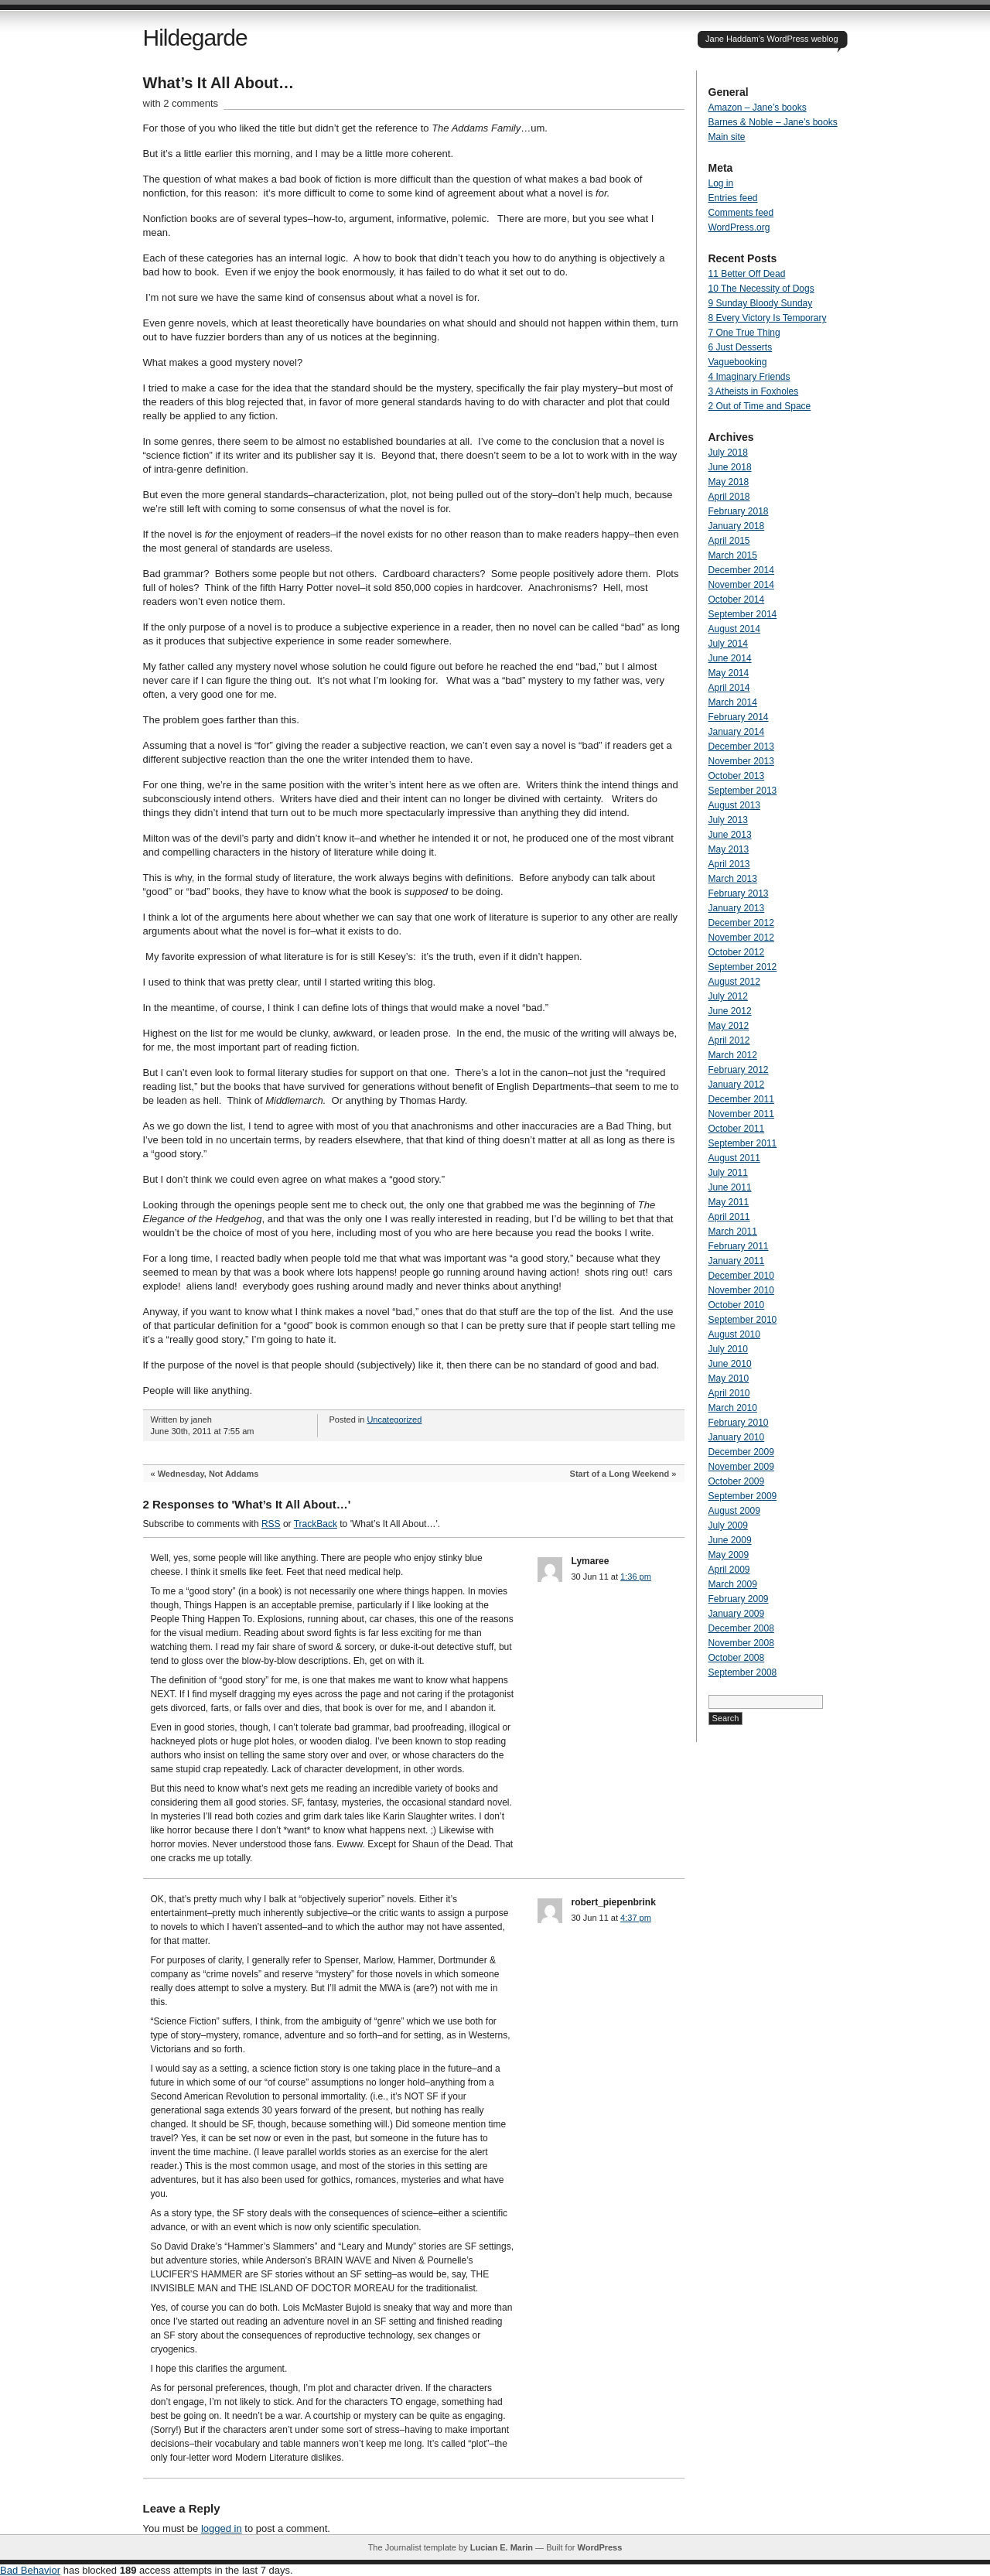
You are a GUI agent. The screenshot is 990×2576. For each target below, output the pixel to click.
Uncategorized (394, 1419)
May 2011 (728, 1202)
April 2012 (729, 1040)
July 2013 (728, 820)
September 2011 (742, 1143)
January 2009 (736, 1613)
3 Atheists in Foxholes (753, 391)
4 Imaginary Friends (749, 376)
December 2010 (741, 1275)
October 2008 (736, 1657)
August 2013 (734, 805)
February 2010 (738, 1422)
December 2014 (741, 570)
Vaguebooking (737, 362)
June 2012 (730, 1011)
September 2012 (742, 967)
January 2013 (736, 908)
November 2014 (741, 584)
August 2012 (734, 981)
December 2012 (741, 922)
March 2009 (732, 1584)
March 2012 (732, 1055)
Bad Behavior (30, 2570)
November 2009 (741, 1466)
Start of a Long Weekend (620, 1473)
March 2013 (732, 878)
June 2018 (730, 467)
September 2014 (742, 614)
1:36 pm (635, 1576)
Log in (721, 183)
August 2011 (734, 1158)
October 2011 (736, 1128)
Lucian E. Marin (501, 2547)
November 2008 (741, 1643)
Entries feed (733, 198)
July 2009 (728, 1525)
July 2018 (728, 452)
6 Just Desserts (740, 347)
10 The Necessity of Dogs (761, 288)
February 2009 (738, 1599)
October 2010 (736, 1305)
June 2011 (730, 1187)
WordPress (599, 2547)
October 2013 (736, 775)
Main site (727, 137)
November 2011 (741, 1114)
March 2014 (732, 702)
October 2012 (736, 952)
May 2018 (728, 482)
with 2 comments (181, 103)
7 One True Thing (744, 332)
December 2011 (741, 1099)
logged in (221, 2528)
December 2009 (741, 1452)
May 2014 (728, 673)
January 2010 (736, 1437)
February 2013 (738, 893)
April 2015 (729, 540)
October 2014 (736, 599)
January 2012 (736, 1084)
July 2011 (728, 1172)
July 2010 (728, 1349)
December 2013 (741, 746)
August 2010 (734, 1334)
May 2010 (728, 1378)
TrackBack (315, 1524)
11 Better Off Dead (747, 273)
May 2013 (728, 849)
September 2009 (742, 1496)
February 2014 (738, 717)
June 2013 (730, 834)
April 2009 (729, 1569)
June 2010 (730, 1363)
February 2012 (738, 1069)
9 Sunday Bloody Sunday (760, 303)
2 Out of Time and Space (759, 406)
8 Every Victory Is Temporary (767, 318)
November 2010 (741, 1290)
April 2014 (729, 687)
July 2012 (728, 996)
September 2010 (742, 1319)
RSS (271, 1524)
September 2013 (742, 790)
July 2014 (728, 643)
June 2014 (730, 658)
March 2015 (732, 555)
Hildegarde (195, 37)
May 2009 (728, 1554)
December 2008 (741, 1628)
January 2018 (736, 526)
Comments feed (741, 212)
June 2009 (730, 1540)
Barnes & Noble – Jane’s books (773, 122)
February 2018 (738, 511)
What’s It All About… (219, 82)
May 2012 (728, 1025)
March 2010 (732, 1407)
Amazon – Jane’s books (757, 107)
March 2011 (732, 1231)
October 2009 (736, 1481)
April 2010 (729, 1393)
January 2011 (736, 1261)
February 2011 (738, 1246)
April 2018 (729, 496)
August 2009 (734, 1510)
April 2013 (729, 864)
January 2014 (736, 731)
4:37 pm (635, 1917)
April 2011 (729, 1216)
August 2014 (734, 629)
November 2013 (741, 761)
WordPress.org (739, 227)
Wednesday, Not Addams (208, 1473)
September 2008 (742, 1672)
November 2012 (741, 937)
